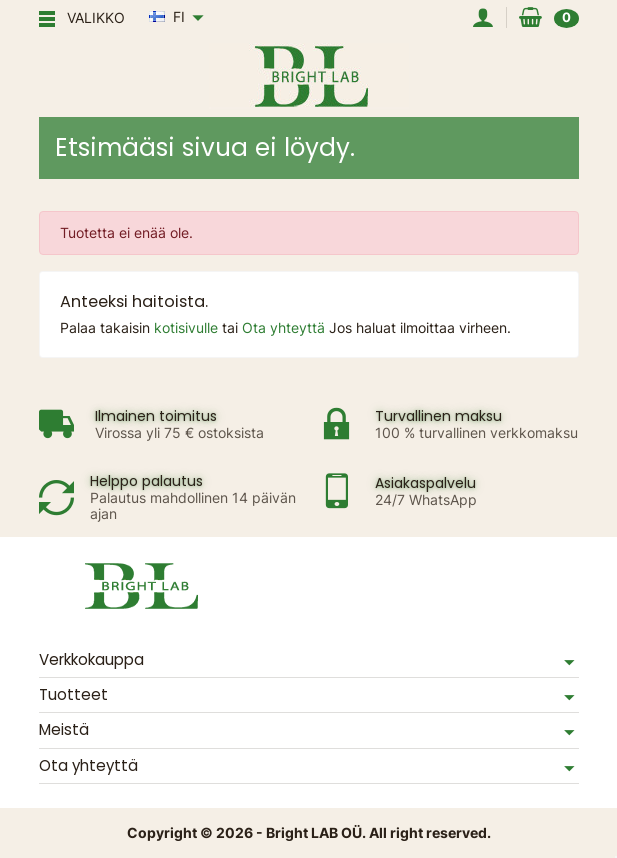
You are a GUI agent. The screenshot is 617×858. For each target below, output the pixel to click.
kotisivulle (188, 327)
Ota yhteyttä (285, 327)
